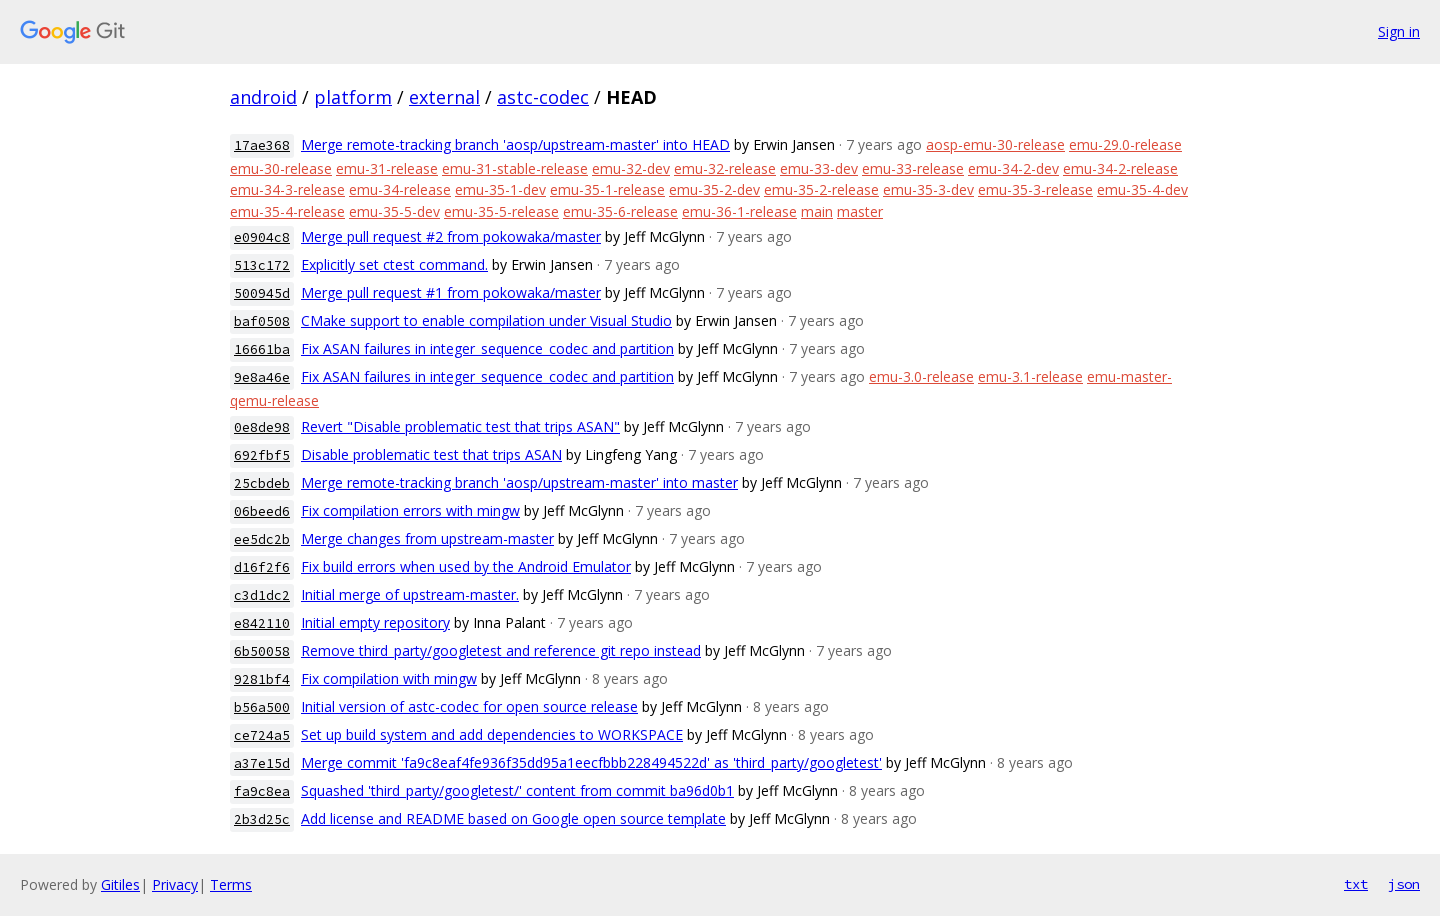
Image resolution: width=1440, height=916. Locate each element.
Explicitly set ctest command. (394, 264)
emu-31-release (387, 168)
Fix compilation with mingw (389, 678)
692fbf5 (262, 455)
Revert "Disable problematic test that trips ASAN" (460, 426)
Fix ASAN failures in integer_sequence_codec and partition (487, 348)
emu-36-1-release (739, 211)
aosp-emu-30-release (995, 144)
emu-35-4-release (287, 211)
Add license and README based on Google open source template (513, 818)
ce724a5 (262, 735)
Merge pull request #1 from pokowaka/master (451, 292)
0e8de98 (262, 427)
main (817, 211)
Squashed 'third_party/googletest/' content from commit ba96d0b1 (517, 790)
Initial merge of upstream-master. (410, 594)
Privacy (175, 884)
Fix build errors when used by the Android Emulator (466, 566)
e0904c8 (262, 237)
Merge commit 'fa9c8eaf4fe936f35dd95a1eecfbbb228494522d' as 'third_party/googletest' (591, 762)
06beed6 (262, 511)
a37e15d (262, 763)
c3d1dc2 (262, 595)
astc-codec (543, 97)
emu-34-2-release (1120, 168)
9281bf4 (262, 679)
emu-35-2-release (821, 189)
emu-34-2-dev (1013, 168)
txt (1356, 884)
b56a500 (262, 707)
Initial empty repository (375, 622)
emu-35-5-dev (394, 211)
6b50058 (262, 651)
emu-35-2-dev (714, 189)
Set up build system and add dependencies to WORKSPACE (492, 734)
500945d (262, 293)
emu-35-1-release (607, 189)
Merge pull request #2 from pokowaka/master (451, 236)
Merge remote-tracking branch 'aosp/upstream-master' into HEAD (515, 144)
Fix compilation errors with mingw (410, 510)
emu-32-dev (631, 168)
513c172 (262, 265)
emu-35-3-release (1035, 189)
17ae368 (262, 145)
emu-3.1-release (1030, 376)
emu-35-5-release (501, 211)
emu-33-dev (819, 168)
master (860, 211)
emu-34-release (400, 189)
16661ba (262, 349)
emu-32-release (725, 168)
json (1404, 884)
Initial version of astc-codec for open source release (469, 706)
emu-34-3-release (287, 189)
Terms (231, 884)
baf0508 (262, 321)
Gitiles (120, 884)
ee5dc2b (262, 539)
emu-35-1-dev (500, 189)
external (444, 97)
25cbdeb (262, 483)
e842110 (262, 623)
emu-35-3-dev (928, 189)
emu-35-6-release (620, 211)
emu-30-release (281, 168)
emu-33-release (913, 168)
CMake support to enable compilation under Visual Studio (486, 320)
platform (353, 97)
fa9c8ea (262, 791)
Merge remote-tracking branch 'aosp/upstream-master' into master (519, 482)
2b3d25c (262, 819)
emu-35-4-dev (1142, 189)
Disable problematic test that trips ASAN (431, 454)
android (263, 97)
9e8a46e (262, 377)
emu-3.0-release (921, 376)
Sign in (1399, 31)
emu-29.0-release (1125, 144)
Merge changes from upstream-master (427, 538)
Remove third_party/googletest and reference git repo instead (501, 650)
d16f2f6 (262, 567)
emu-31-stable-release (515, 168)
